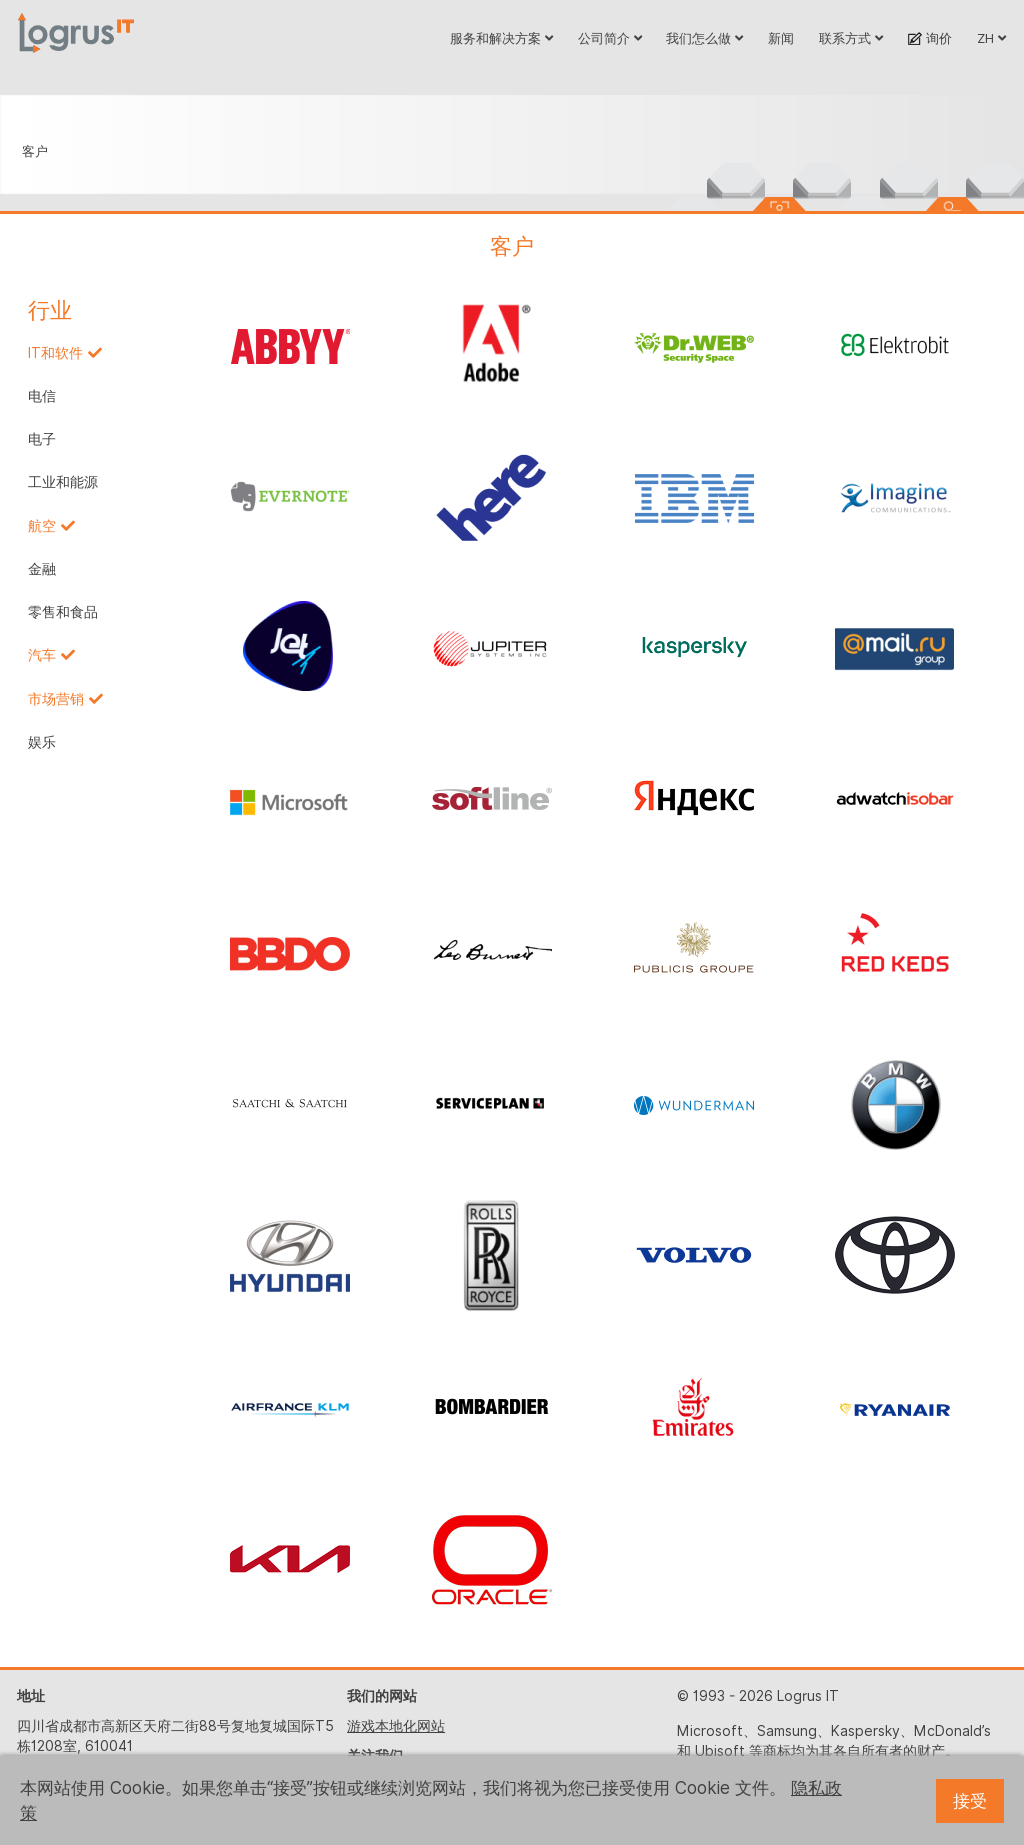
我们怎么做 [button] (704, 38)
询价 (929, 38)
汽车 (42, 655)
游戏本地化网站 (396, 1726)
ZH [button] (991, 38)
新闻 (781, 38)
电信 (42, 396)
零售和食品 (63, 612)
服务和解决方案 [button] (501, 38)
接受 (970, 1801)
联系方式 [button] (851, 38)
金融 (42, 569)
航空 (42, 526)
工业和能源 (63, 482)
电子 (42, 439)
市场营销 (56, 699)
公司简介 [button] (610, 38)
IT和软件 (55, 353)
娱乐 (42, 742)
